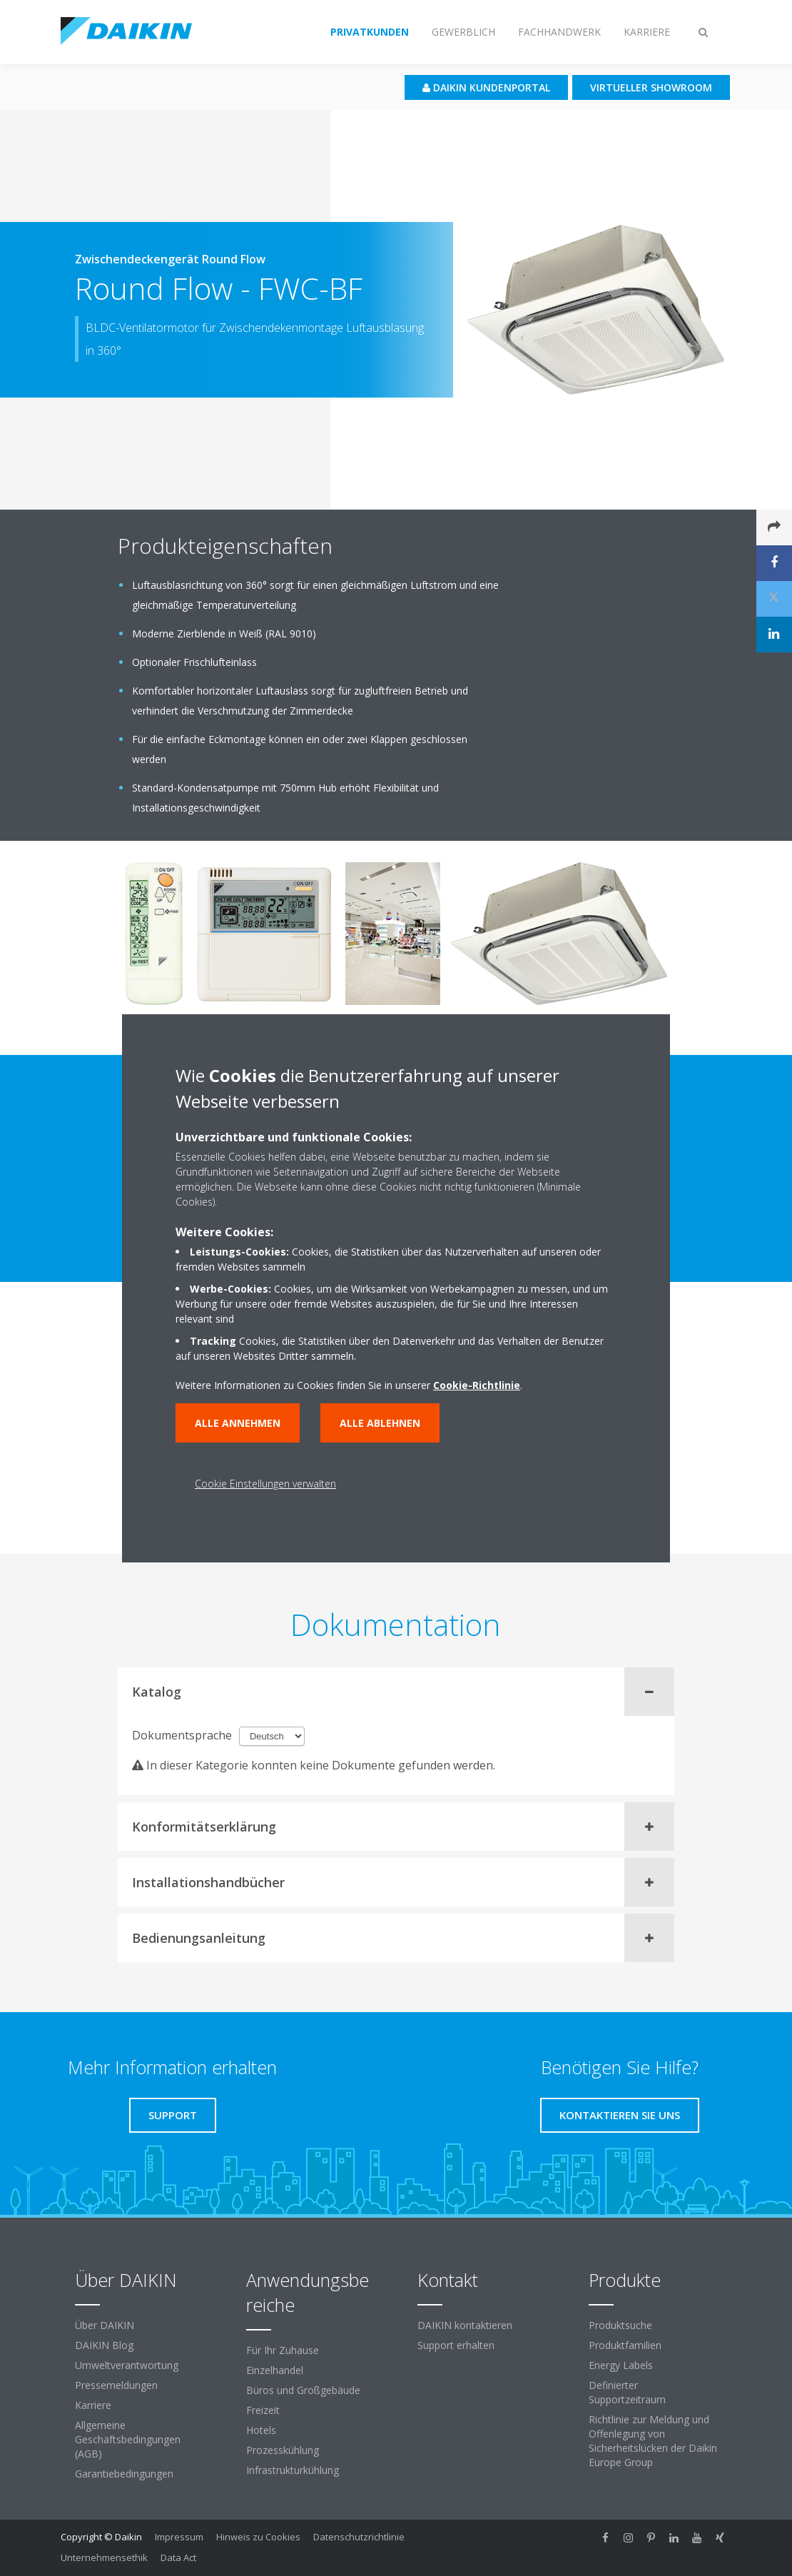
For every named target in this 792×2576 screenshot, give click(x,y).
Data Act (178, 2557)
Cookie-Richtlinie (476, 1385)
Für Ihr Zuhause (282, 2350)
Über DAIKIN (104, 2325)
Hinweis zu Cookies (258, 2536)
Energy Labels (621, 2365)
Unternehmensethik (104, 2557)
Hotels (261, 2430)
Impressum (179, 2536)
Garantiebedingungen (124, 2473)
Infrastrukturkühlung (292, 2470)
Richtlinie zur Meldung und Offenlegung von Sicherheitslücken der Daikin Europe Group (653, 2441)
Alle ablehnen (380, 1423)
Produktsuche (620, 2325)
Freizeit (263, 2410)
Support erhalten (455, 2345)
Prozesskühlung (282, 2450)
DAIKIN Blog (104, 2345)
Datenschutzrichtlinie (359, 2536)
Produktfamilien (625, 2345)
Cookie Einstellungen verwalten (265, 1483)
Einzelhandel (274, 2370)
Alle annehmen (237, 1423)
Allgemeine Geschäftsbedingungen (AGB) (128, 2439)
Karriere (93, 2405)
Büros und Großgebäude (303, 2390)
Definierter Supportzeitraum (627, 2392)
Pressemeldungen (116, 2385)
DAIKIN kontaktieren (464, 2325)
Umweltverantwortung (126, 2365)
